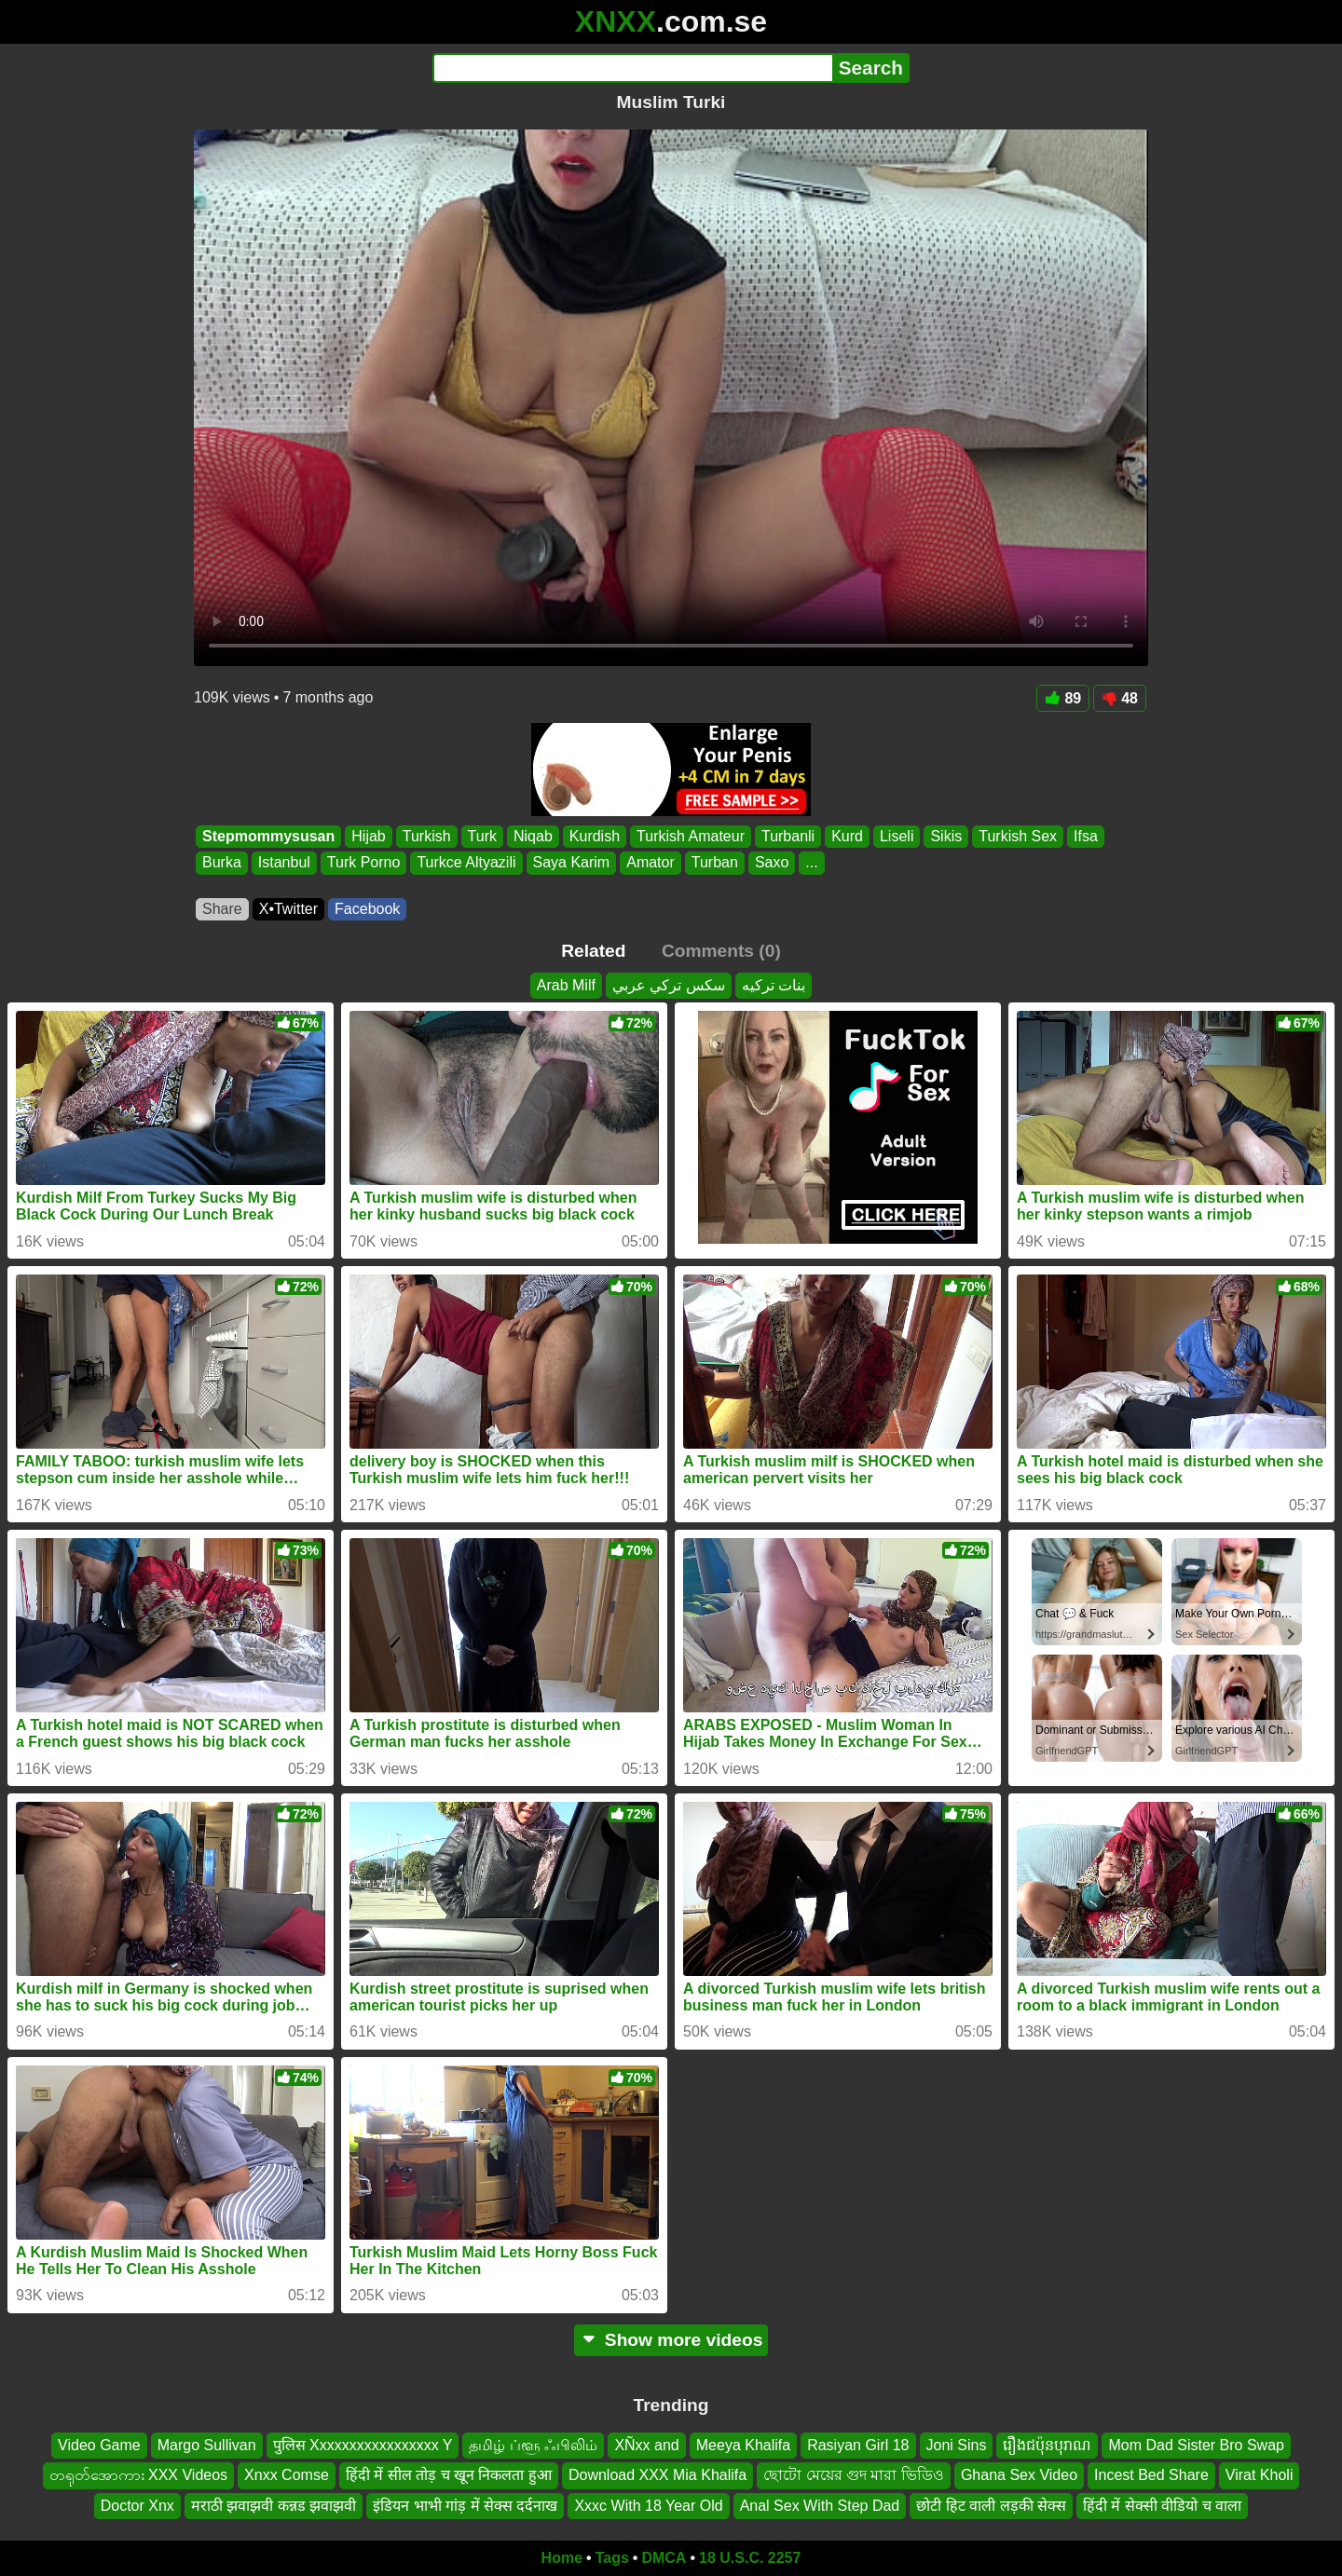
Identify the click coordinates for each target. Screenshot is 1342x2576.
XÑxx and (646, 2445)
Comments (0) (721, 951)
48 (1120, 698)
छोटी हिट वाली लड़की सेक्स (991, 2506)
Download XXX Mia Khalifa (657, 2475)
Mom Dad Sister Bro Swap (1196, 2445)
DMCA (663, 2558)
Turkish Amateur (691, 836)
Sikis (946, 836)
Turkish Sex (1018, 836)
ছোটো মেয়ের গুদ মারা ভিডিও (853, 2475)
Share (222, 909)
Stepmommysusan (268, 836)
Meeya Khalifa (743, 2445)
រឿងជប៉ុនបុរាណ (1047, 2445)
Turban (715, 863)
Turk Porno (364, 863)
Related (593, 951)
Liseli (896, 836)
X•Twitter (288, 909)
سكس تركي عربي (668, 985)
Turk (482, 836)
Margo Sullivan (206, 2445)
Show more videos (671, 2340)
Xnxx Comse (286, 2475)
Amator (650, 863)
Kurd (847, 836)
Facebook (367, 909)
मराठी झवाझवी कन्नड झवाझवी (273, 2506)
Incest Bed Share (1151, 2475)
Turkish (427, 836)
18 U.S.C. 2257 (750, 2558)
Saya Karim (571, 863)
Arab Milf (566, 985)
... (811, 863)
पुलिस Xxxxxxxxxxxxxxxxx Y (363, 2445)
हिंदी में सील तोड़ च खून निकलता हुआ (449, 2475)
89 (1063, 698)
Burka (221, 863)
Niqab (533, 836)
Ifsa (1086, 836)
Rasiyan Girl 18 (858, 2445)
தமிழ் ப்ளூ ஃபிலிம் (533, 2445)
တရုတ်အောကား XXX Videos (138, 2475)
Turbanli (788, 836)
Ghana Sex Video (1019, 2475)
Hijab (368, 836)
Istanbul (284, 863)
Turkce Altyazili (466, 863)
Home (561, 2558)
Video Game (99, 2445)
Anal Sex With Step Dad (820, 2506)
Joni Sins (956, 2445)
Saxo (771, 863)
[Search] (632, 68)
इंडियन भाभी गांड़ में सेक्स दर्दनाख (465, 2506)
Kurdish (594, 836)
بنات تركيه (773, 985)
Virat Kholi (1260, 2475)
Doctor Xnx (137, 2506)
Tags (612, 2558)
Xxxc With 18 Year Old (648, 2506)
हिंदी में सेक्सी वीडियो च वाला (1162, 2506)
